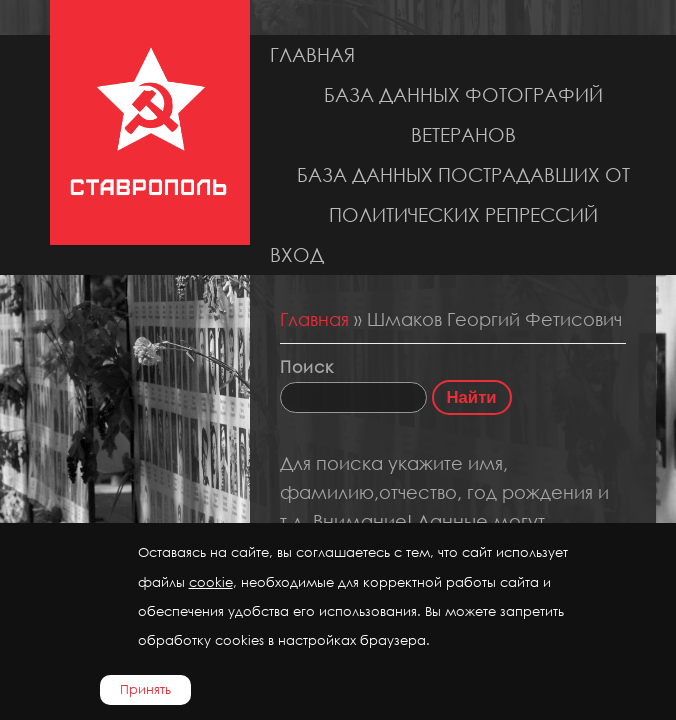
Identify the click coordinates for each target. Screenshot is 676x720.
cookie (211, 582)
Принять (145, 689)
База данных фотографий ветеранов (463, 114)
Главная (312, 54)
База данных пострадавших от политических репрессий (463, 194)
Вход (297, 254)
